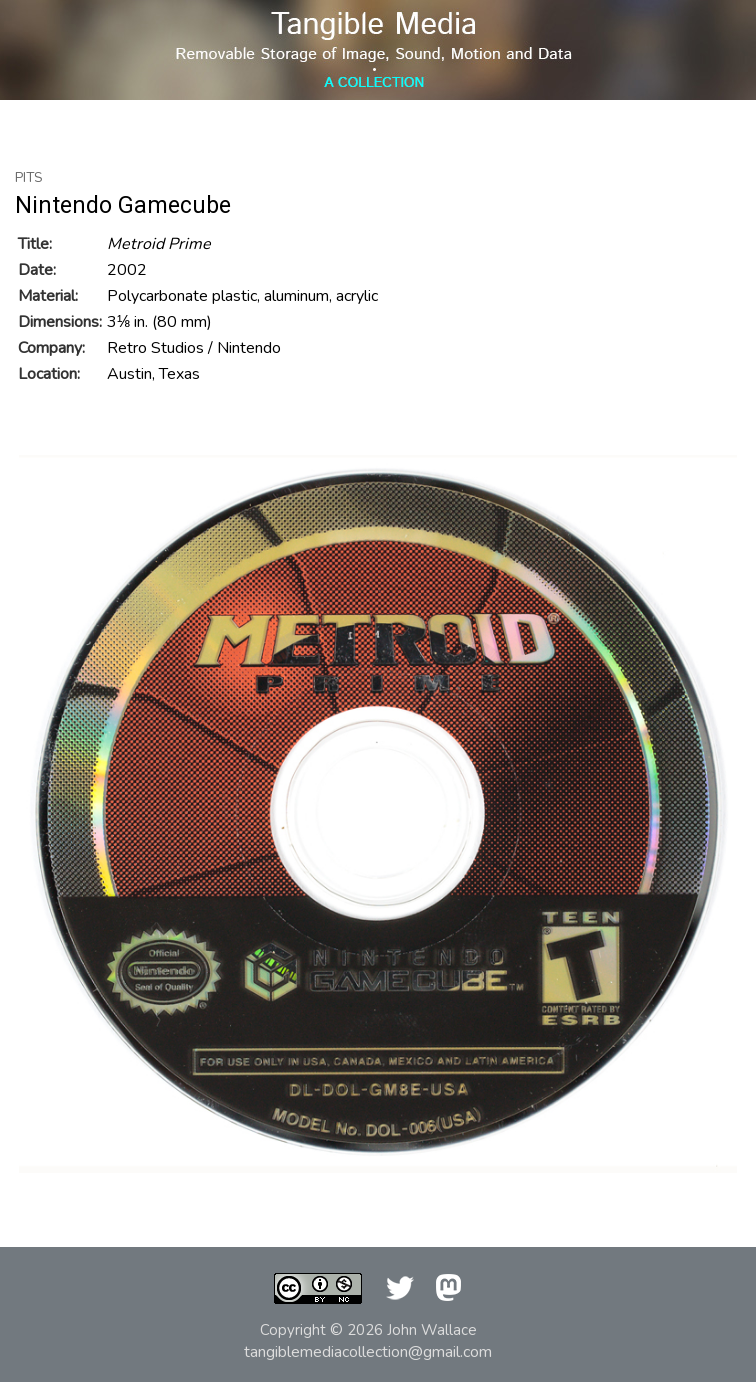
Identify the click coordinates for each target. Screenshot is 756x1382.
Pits (29, 178)
